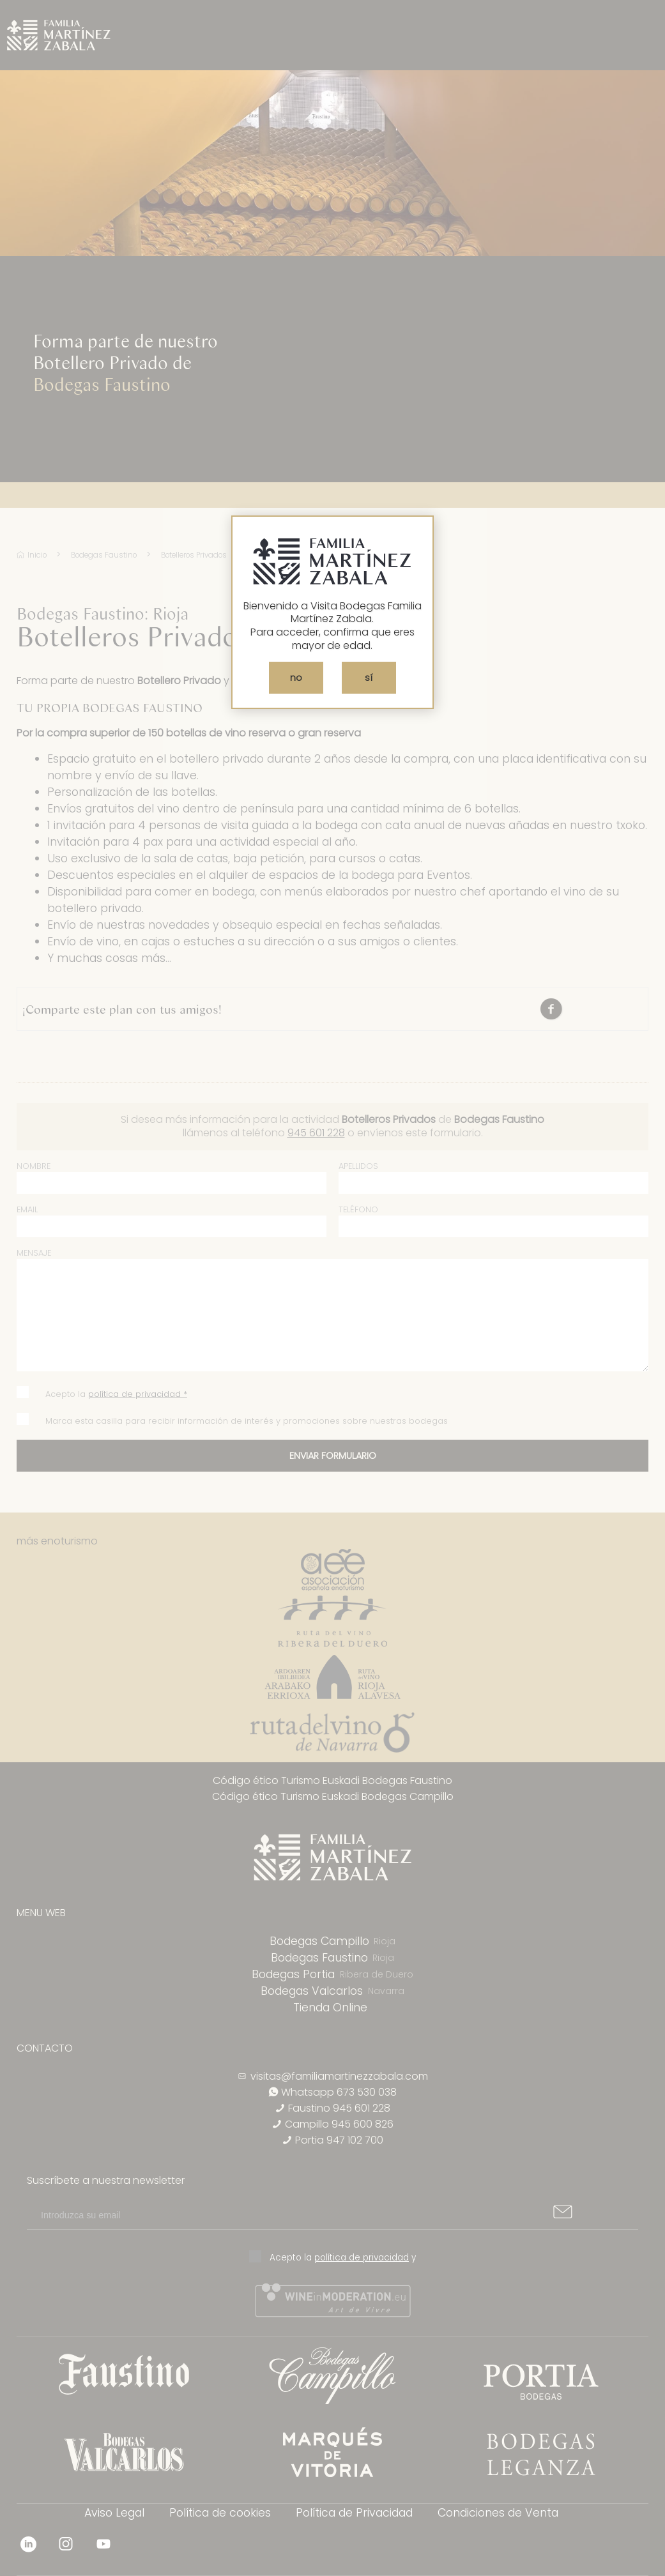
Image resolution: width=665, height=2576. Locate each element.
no (296, 677)
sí (368, 677)
